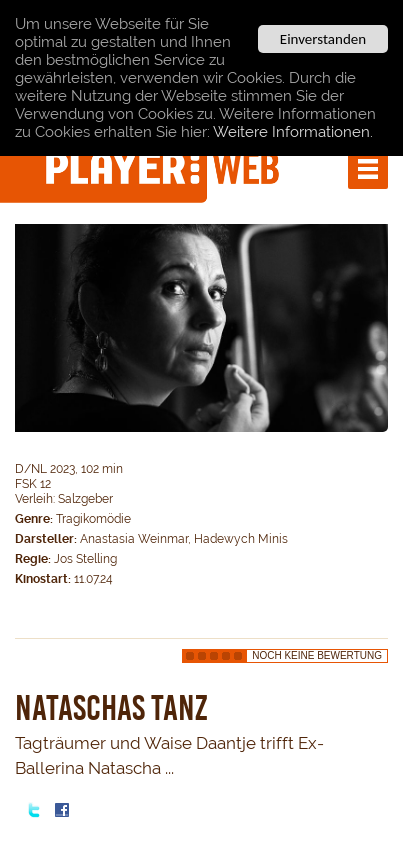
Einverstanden (323, 39)
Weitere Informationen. (293, 132)
